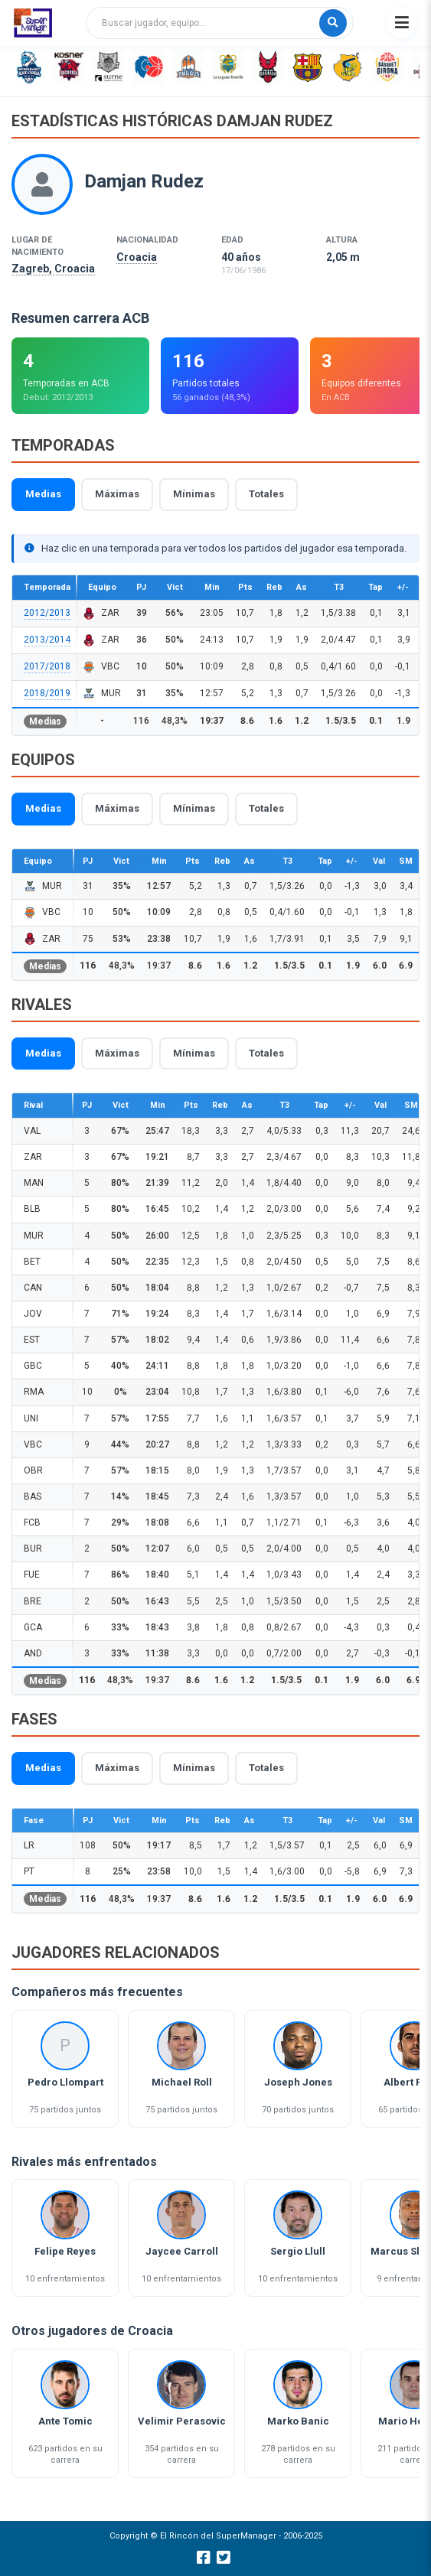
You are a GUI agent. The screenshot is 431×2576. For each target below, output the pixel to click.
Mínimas (194, 494)
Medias (43, 494)
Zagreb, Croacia (53, 268)
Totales (266, 494)
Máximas (117, 494)
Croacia (136, 257)
